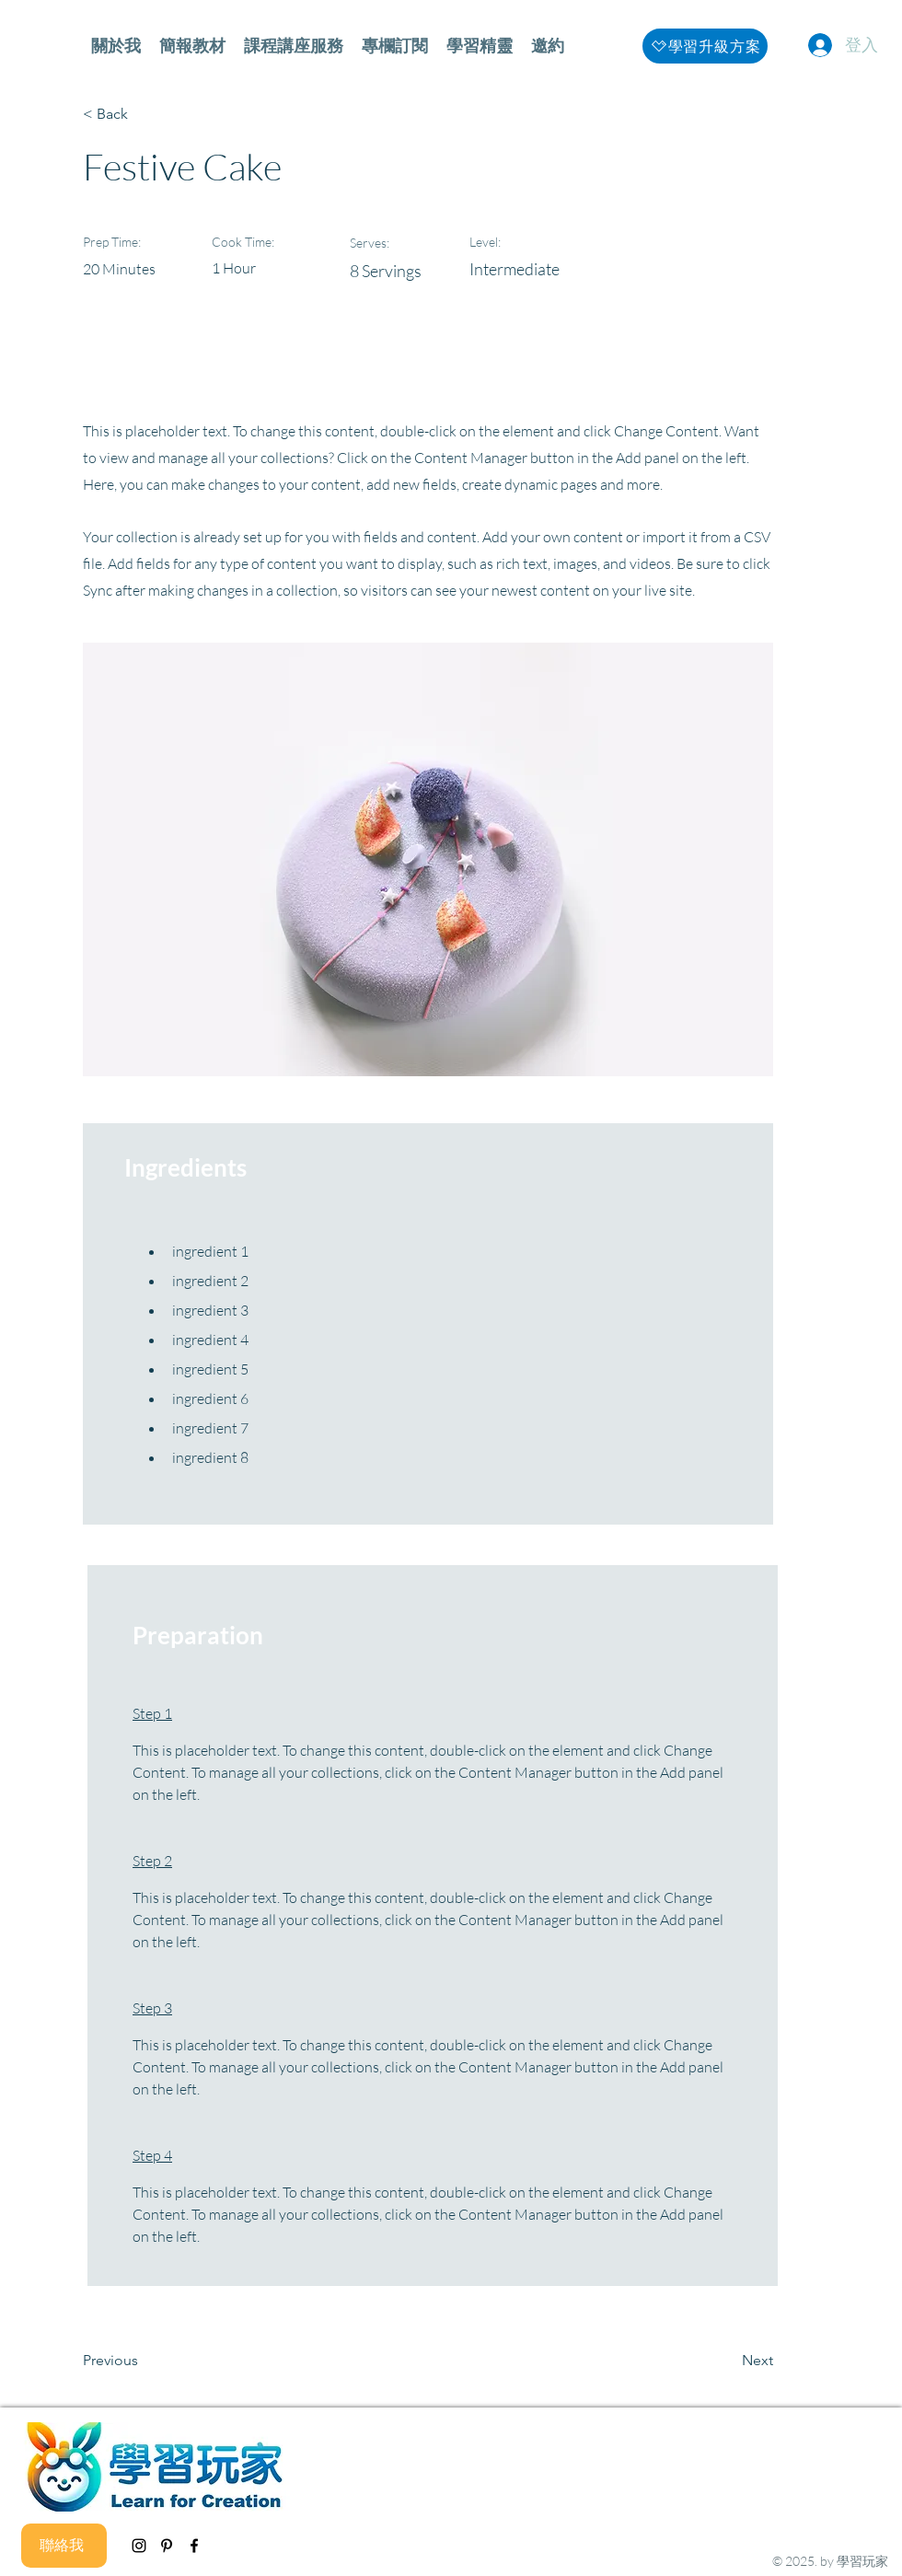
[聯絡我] (64, 2546)
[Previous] (142, 2361)
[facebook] (194, 2545)
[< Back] (142, 114)
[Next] (727, 2361)
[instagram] (139, 2545)
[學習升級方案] (705, 46)
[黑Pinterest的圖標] (166, 2545)
